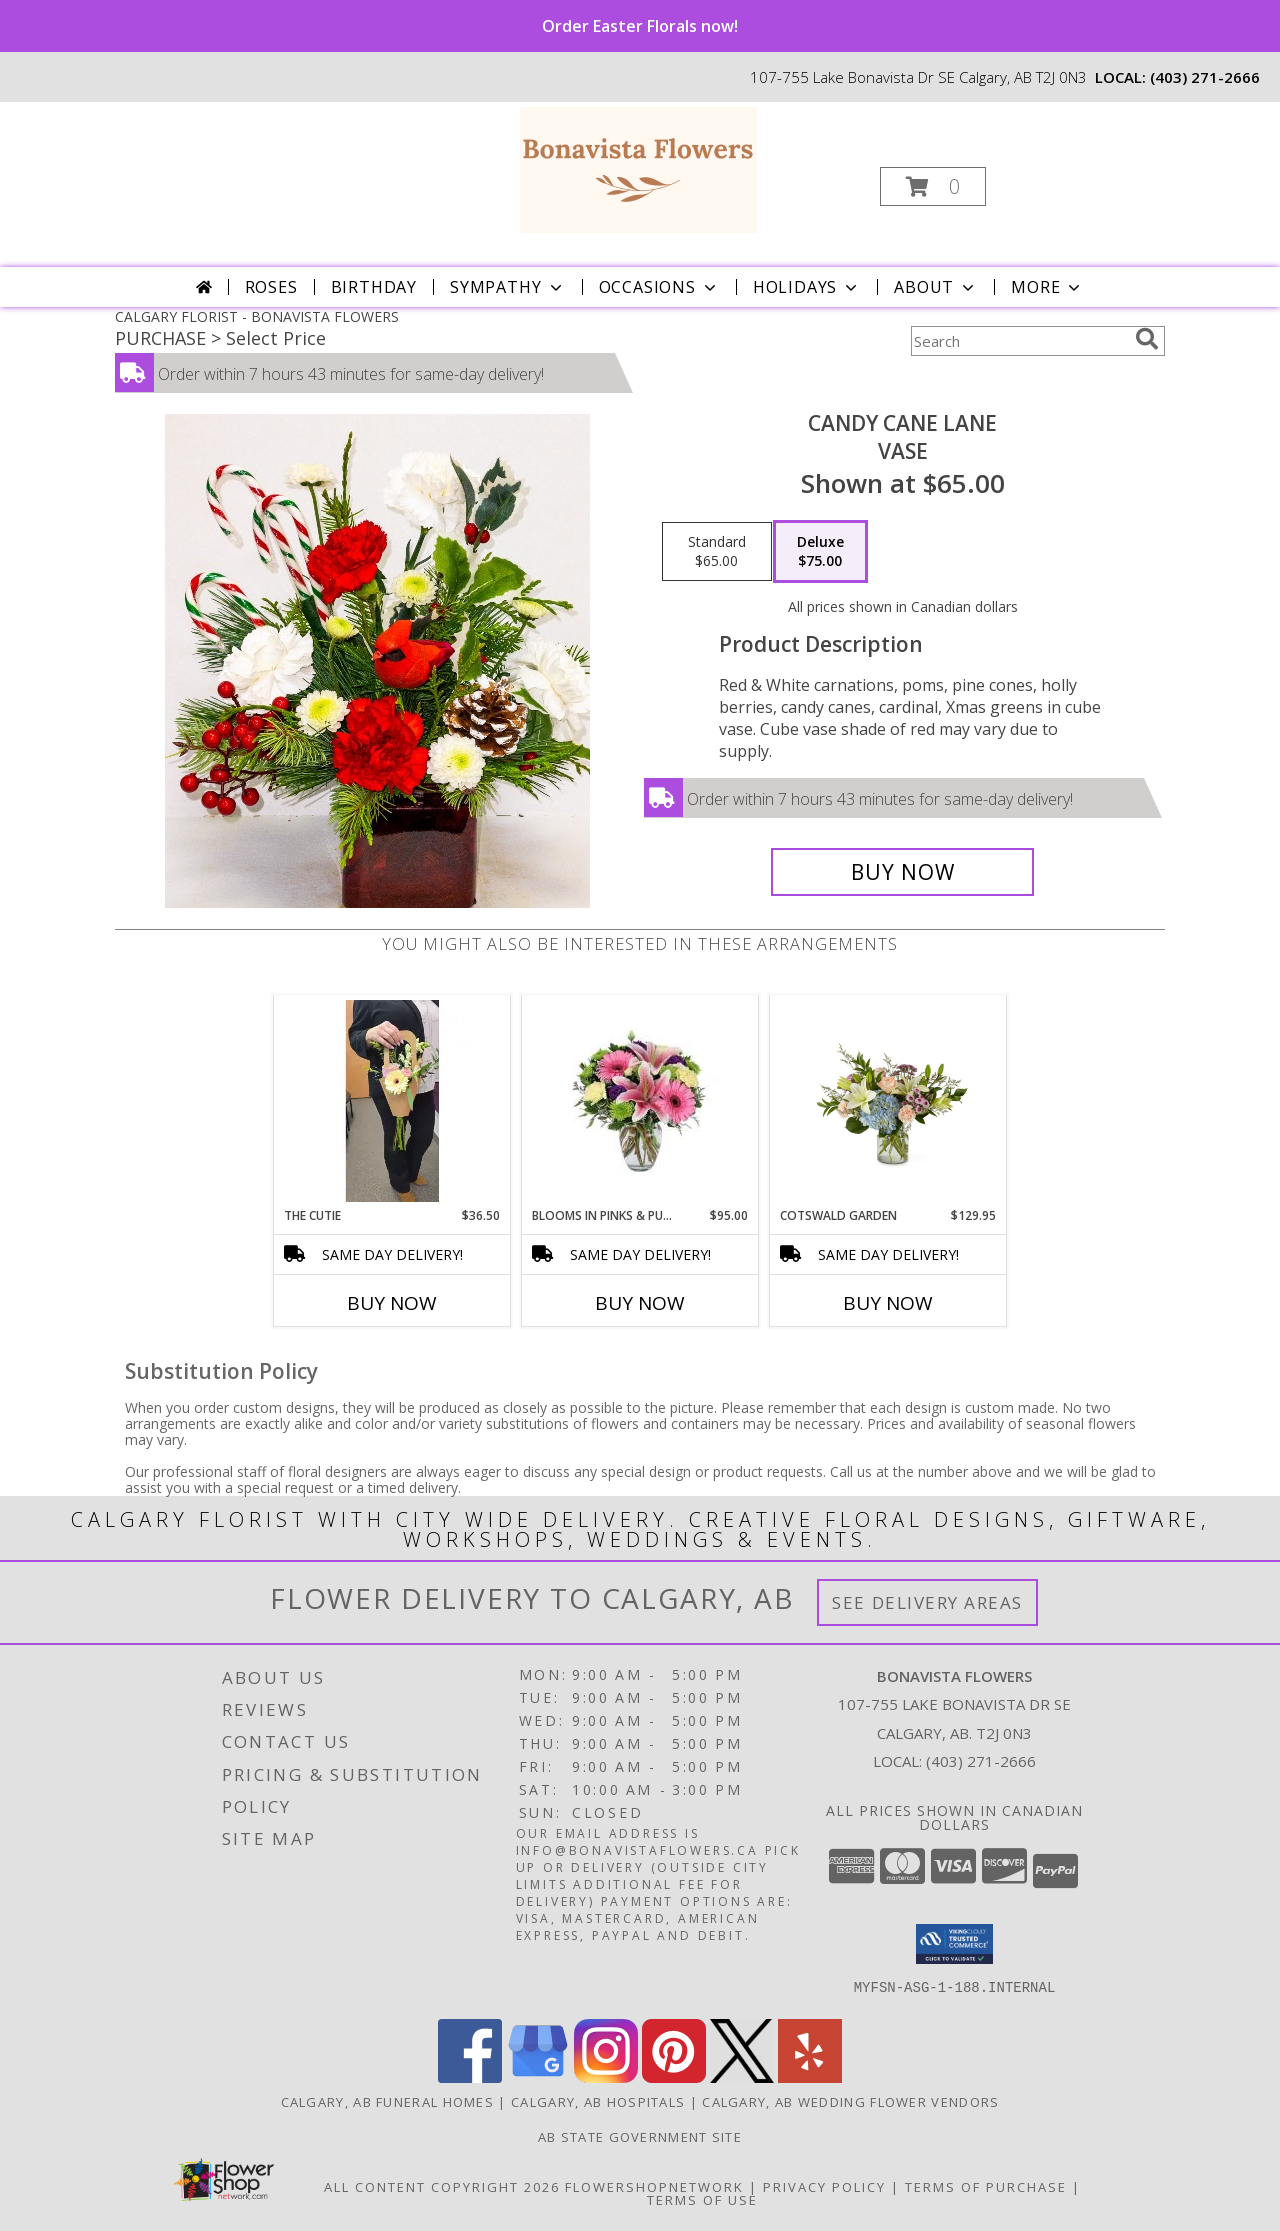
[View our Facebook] (470, 2077)
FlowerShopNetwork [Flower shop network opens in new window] (654, 2187)
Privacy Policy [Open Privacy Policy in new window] (824, 2187)
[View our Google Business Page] (538, 2077)
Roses (271, 287)
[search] (1147, 339)
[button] (933, 186)
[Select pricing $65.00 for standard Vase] (717, 552)
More (1047, 287)
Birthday (374, 287)
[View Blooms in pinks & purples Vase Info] (640, 1101)
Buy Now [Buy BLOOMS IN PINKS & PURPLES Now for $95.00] (640, 1303)
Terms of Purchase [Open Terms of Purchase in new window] (986, 2187)
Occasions (659, 287)
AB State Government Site (640, 2137)
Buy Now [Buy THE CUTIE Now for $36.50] (392, 1303)
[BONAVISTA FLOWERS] (638, 168)
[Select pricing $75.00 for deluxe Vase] (820, 552)
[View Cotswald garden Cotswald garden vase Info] (888, 1101)
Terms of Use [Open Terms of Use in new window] (702, 2200)
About (936, 287)
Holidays (807, 287)
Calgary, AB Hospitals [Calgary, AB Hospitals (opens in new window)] (598, 2102)
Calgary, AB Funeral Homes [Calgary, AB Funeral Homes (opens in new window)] (388, 2102)
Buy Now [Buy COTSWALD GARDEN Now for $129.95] (888, 1303)
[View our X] (742, 2077)
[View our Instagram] (606, 2077)
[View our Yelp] (810, 2077)
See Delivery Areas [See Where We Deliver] (927, 1602)
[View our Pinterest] (674, 2077)
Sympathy (507, 287)
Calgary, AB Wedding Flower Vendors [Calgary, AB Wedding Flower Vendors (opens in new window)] (850, 2102)
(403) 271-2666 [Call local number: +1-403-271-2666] (1205, 77)
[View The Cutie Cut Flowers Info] (392, 1101)
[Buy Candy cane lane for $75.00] (902, 872)
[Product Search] (1019, 341)
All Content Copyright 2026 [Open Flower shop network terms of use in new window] (442, 2187)
